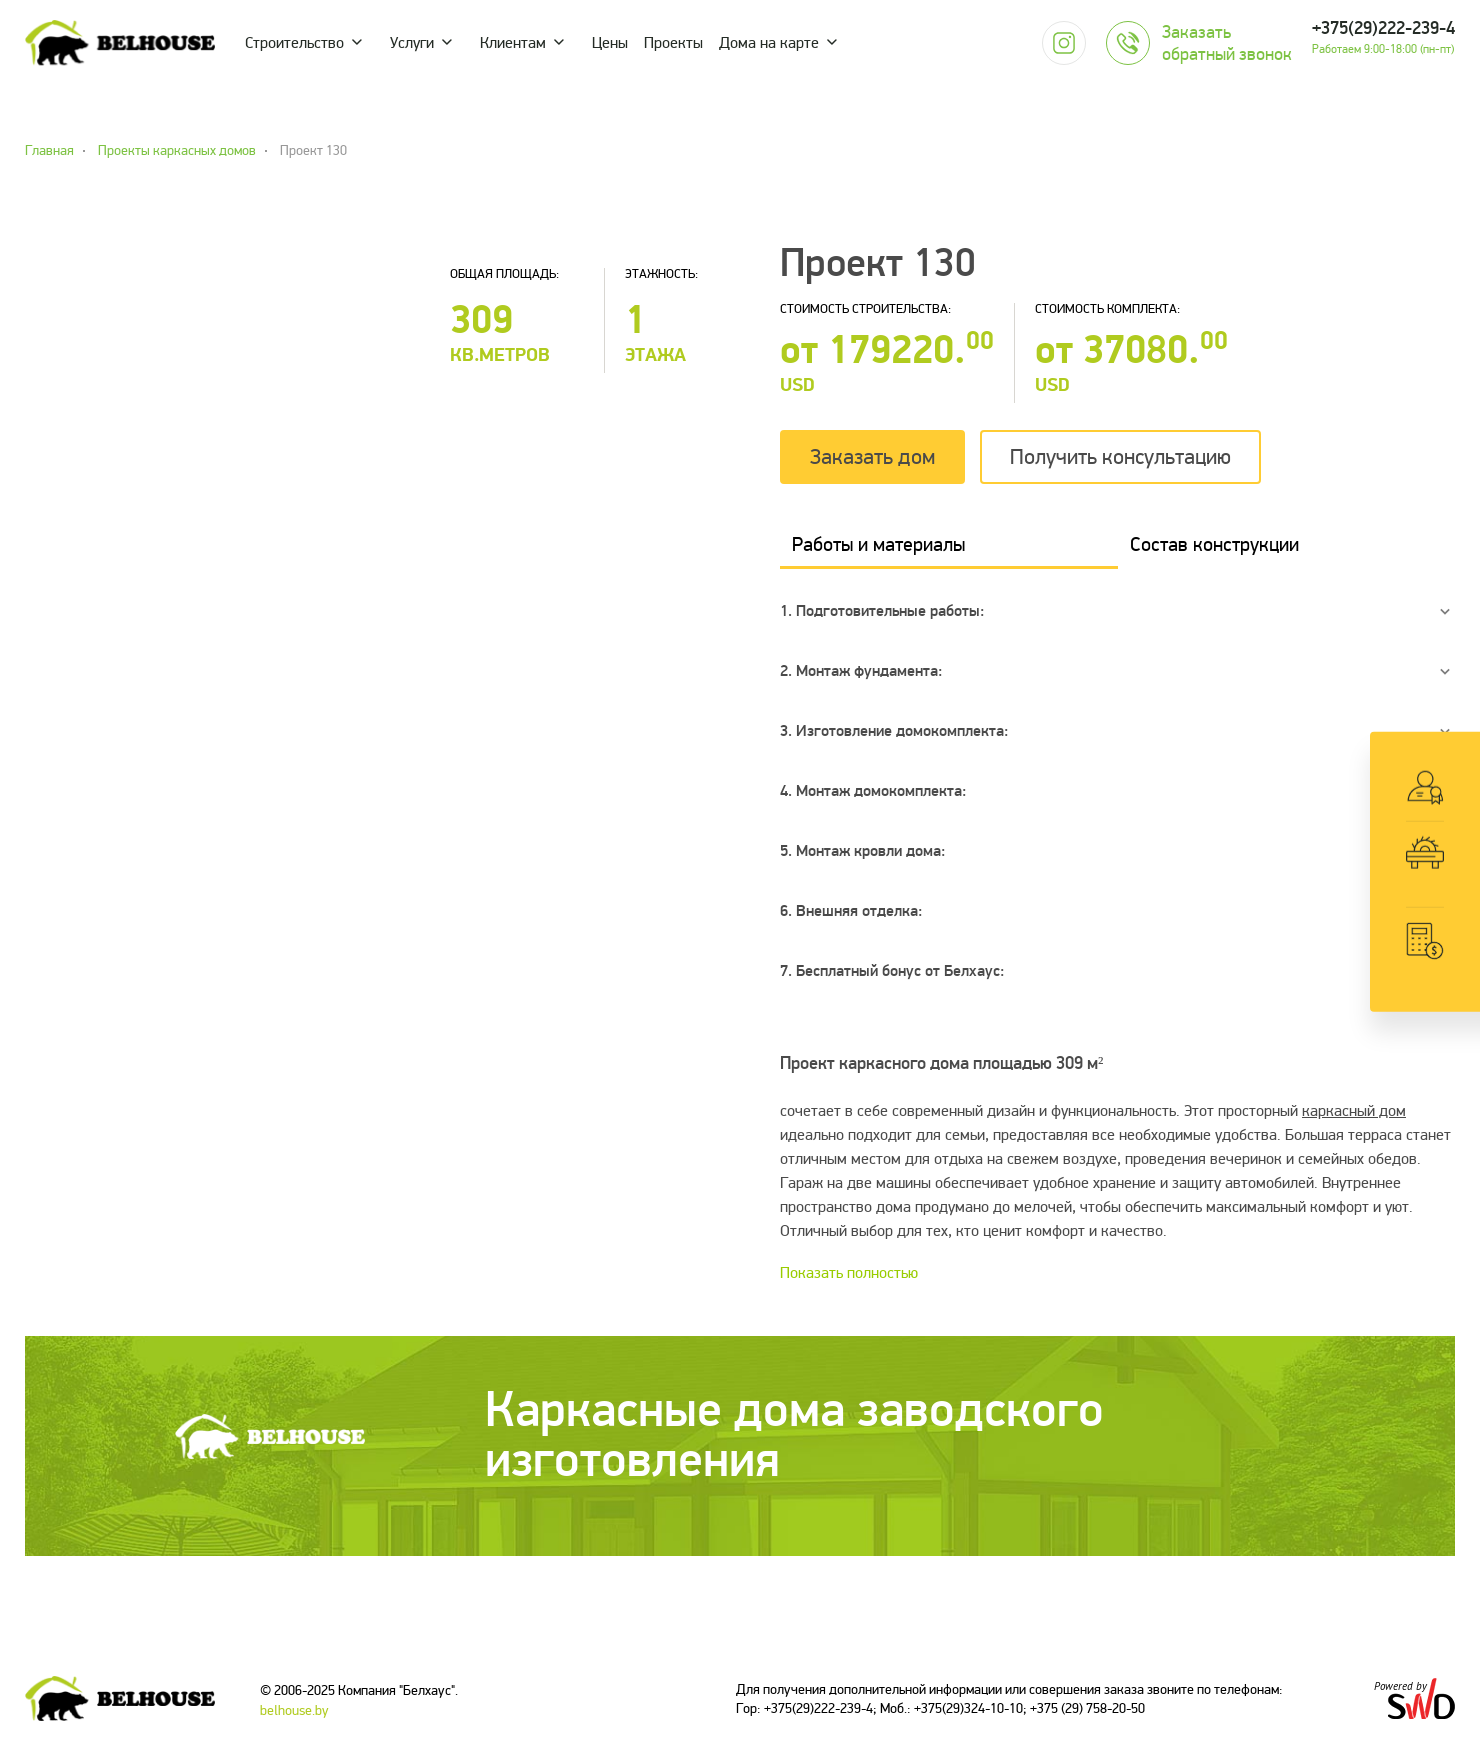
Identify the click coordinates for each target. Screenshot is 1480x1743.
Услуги (412, 43)
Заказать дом (872, 457)
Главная (49, 151)
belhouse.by (294, 1710)
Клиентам (513, 43)
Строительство (294, 43)
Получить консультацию (1120, 457)
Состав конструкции (1214, 544)
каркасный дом (1354, 1111)
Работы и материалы (878, 544)
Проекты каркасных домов (177, 151)
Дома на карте (769, 43)
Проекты (673, 43)
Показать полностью (849, 1273)
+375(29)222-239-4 (1383, 28)
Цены (610, 43)
